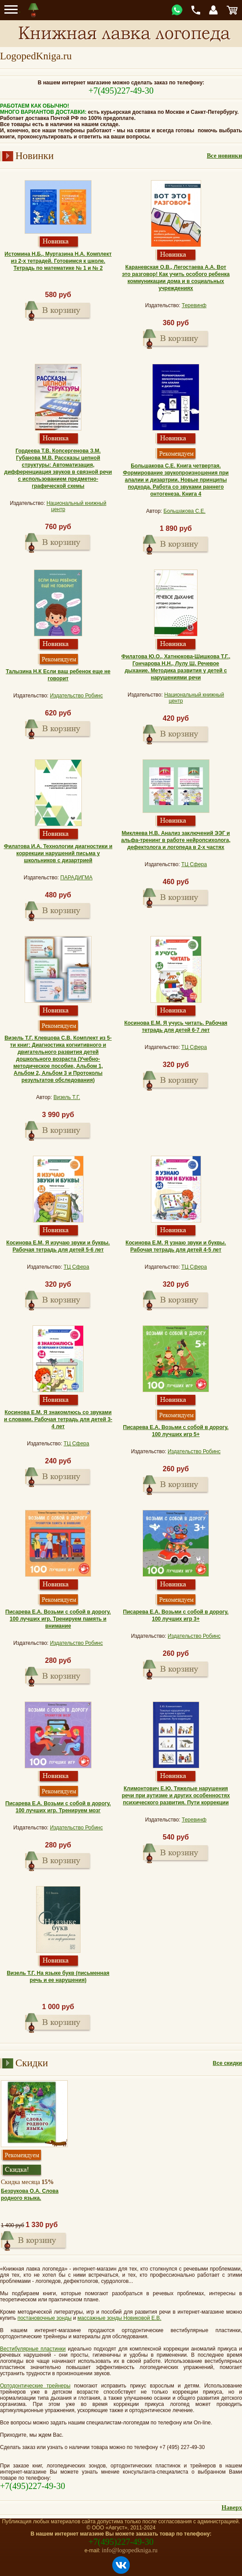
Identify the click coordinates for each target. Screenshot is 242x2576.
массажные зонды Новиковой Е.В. (119, 2318)
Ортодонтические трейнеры (35, 2386)
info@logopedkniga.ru (130, 2550)
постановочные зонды (45, 2318)
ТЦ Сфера (194, 864)
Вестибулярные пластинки (33, 2349)
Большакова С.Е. (184, 511)
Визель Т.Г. (66, 1097)
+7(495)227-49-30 (121, 90)
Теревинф (194, 305)
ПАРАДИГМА (76, 877)
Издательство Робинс (76, 696)
